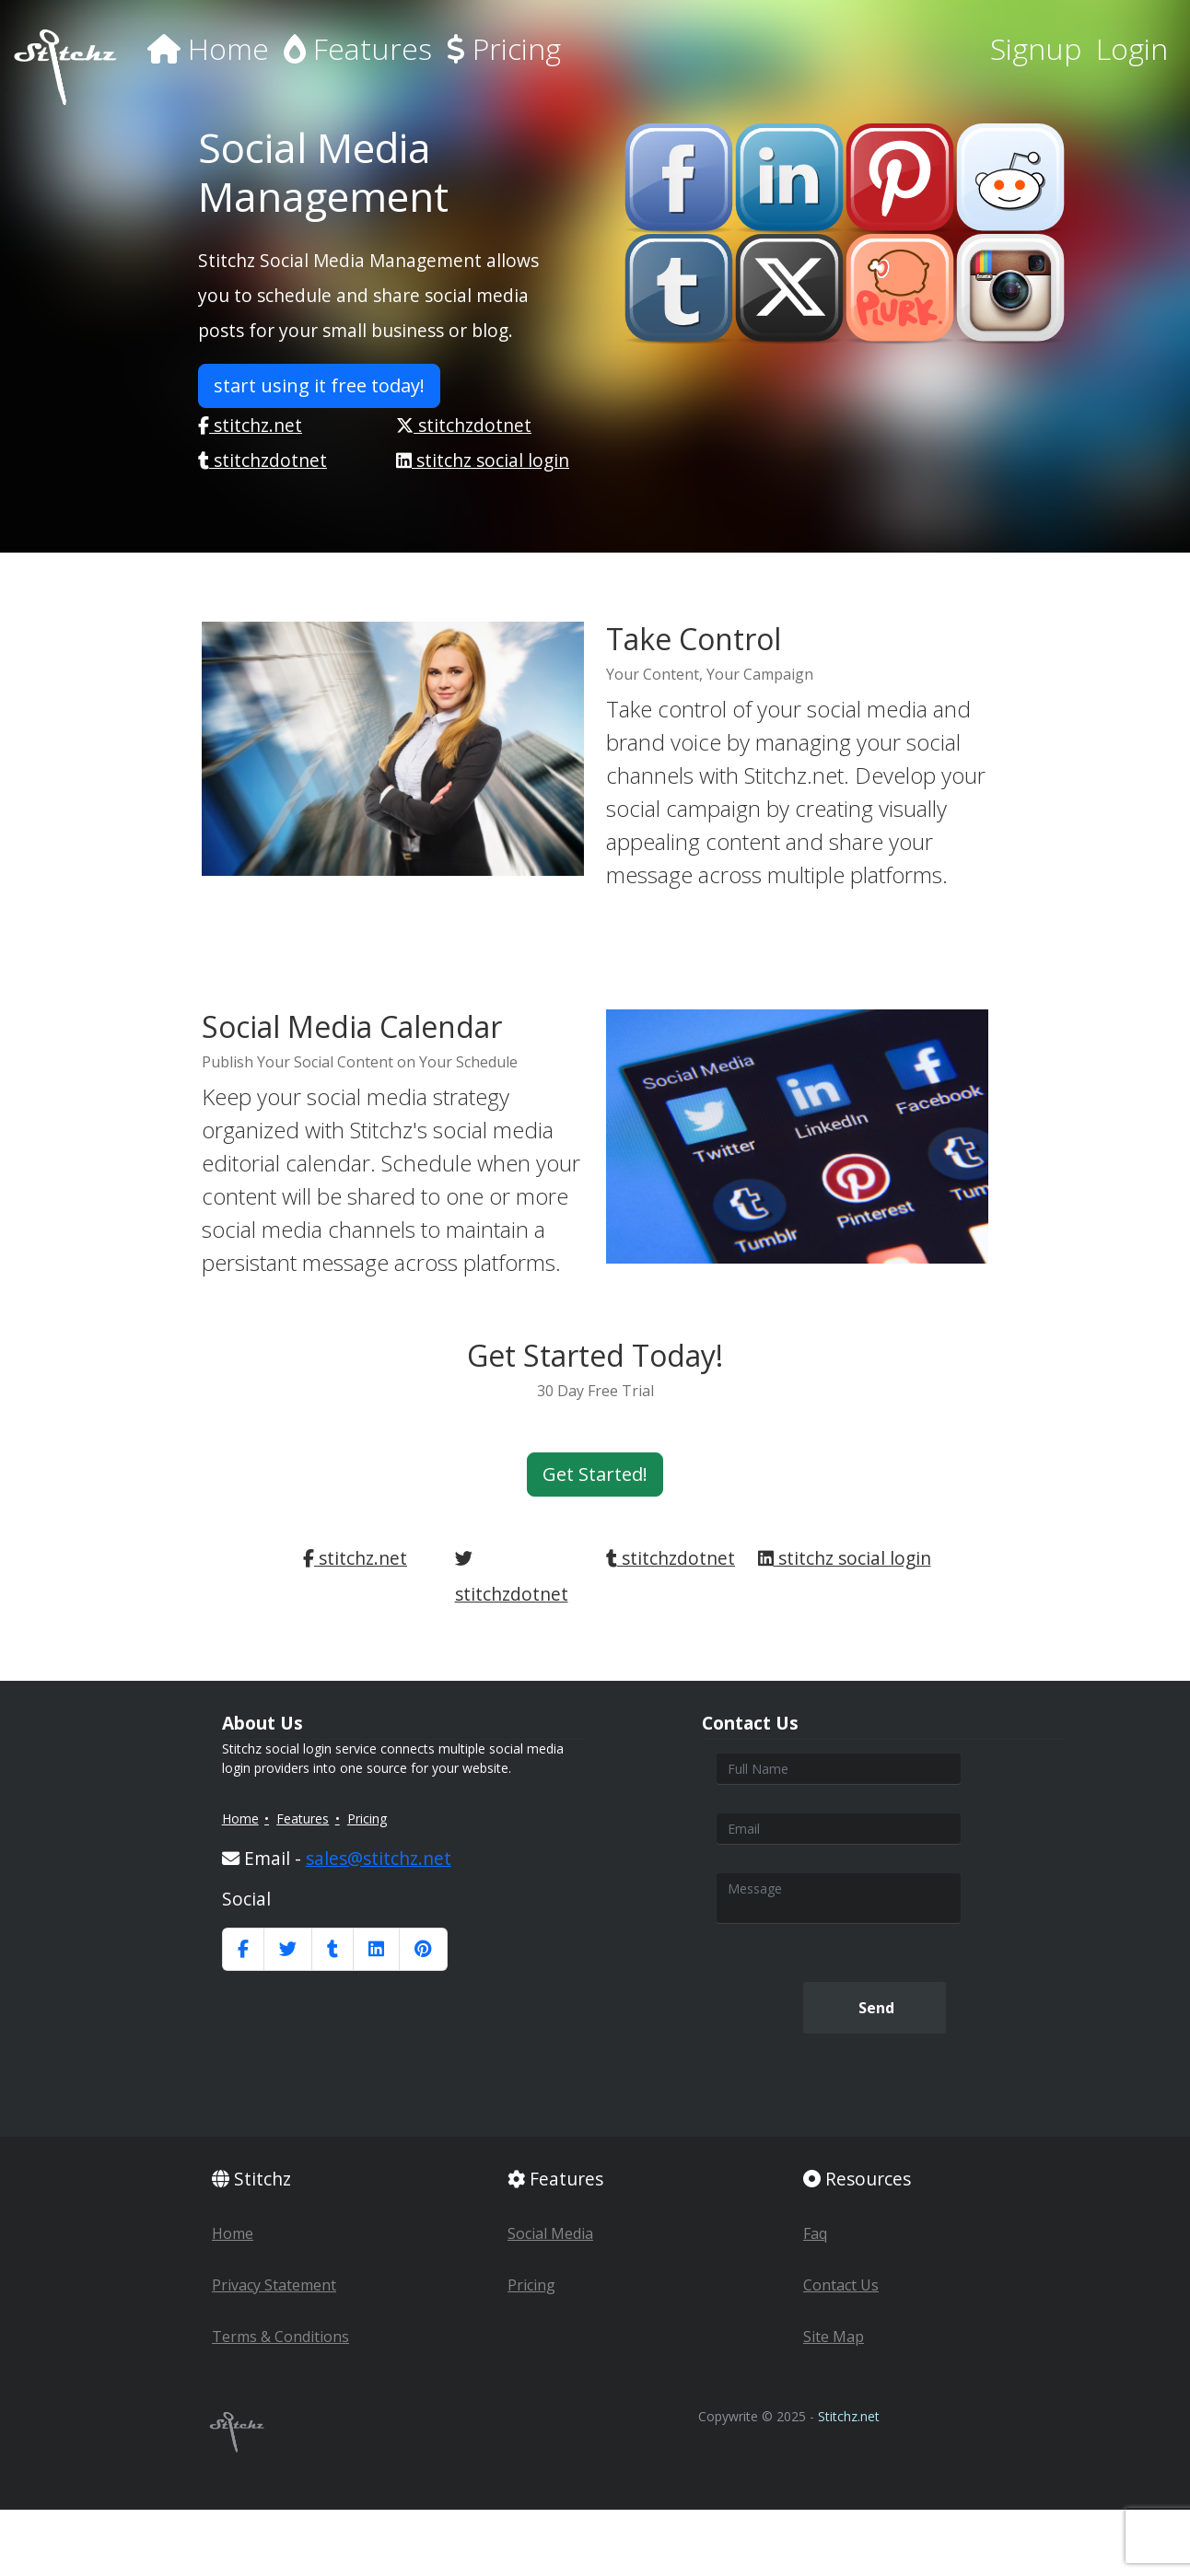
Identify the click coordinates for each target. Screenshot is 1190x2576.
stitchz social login (482, 460)
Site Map (833, 2336)
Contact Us (841, 2285)
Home (208, 48)
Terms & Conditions (280, 2336)
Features (358, 48)
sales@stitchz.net (378, 1858)
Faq (815, 2233)
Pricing (504, 48)
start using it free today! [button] (319, 385)
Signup (1035, 48)
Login (1132, 48)
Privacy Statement (274, 2285)
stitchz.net (250, 425)
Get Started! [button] (595, 1474)
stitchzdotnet (463, 425)
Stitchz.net (849, 2416)
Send (874, 2008)
